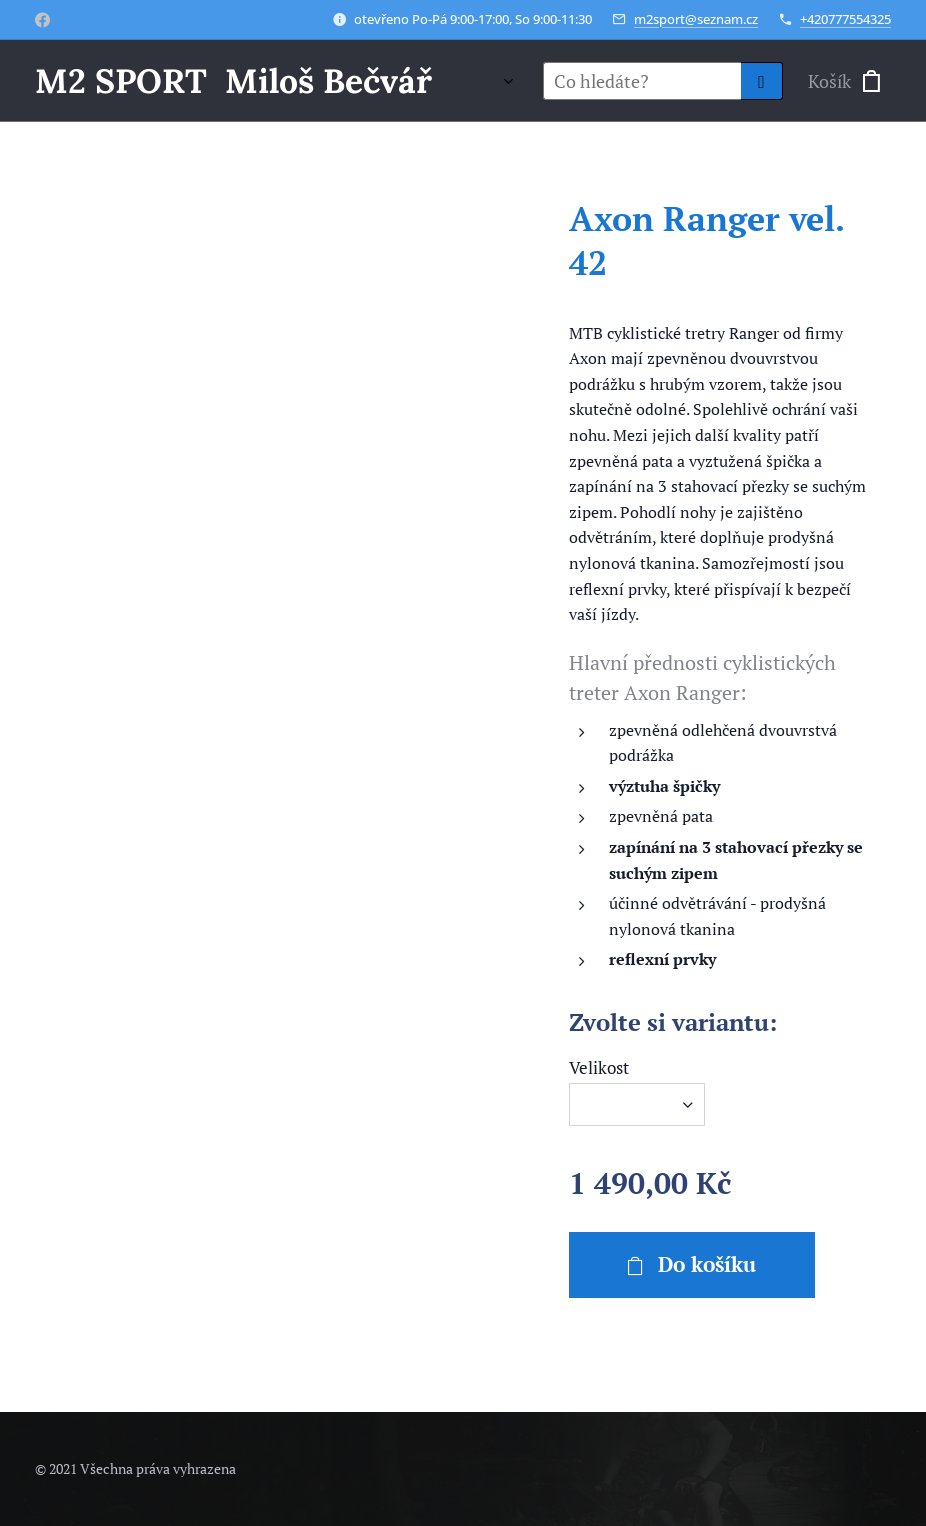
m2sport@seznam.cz (696, 19)
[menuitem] (502, 81)
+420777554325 (845, 19)
